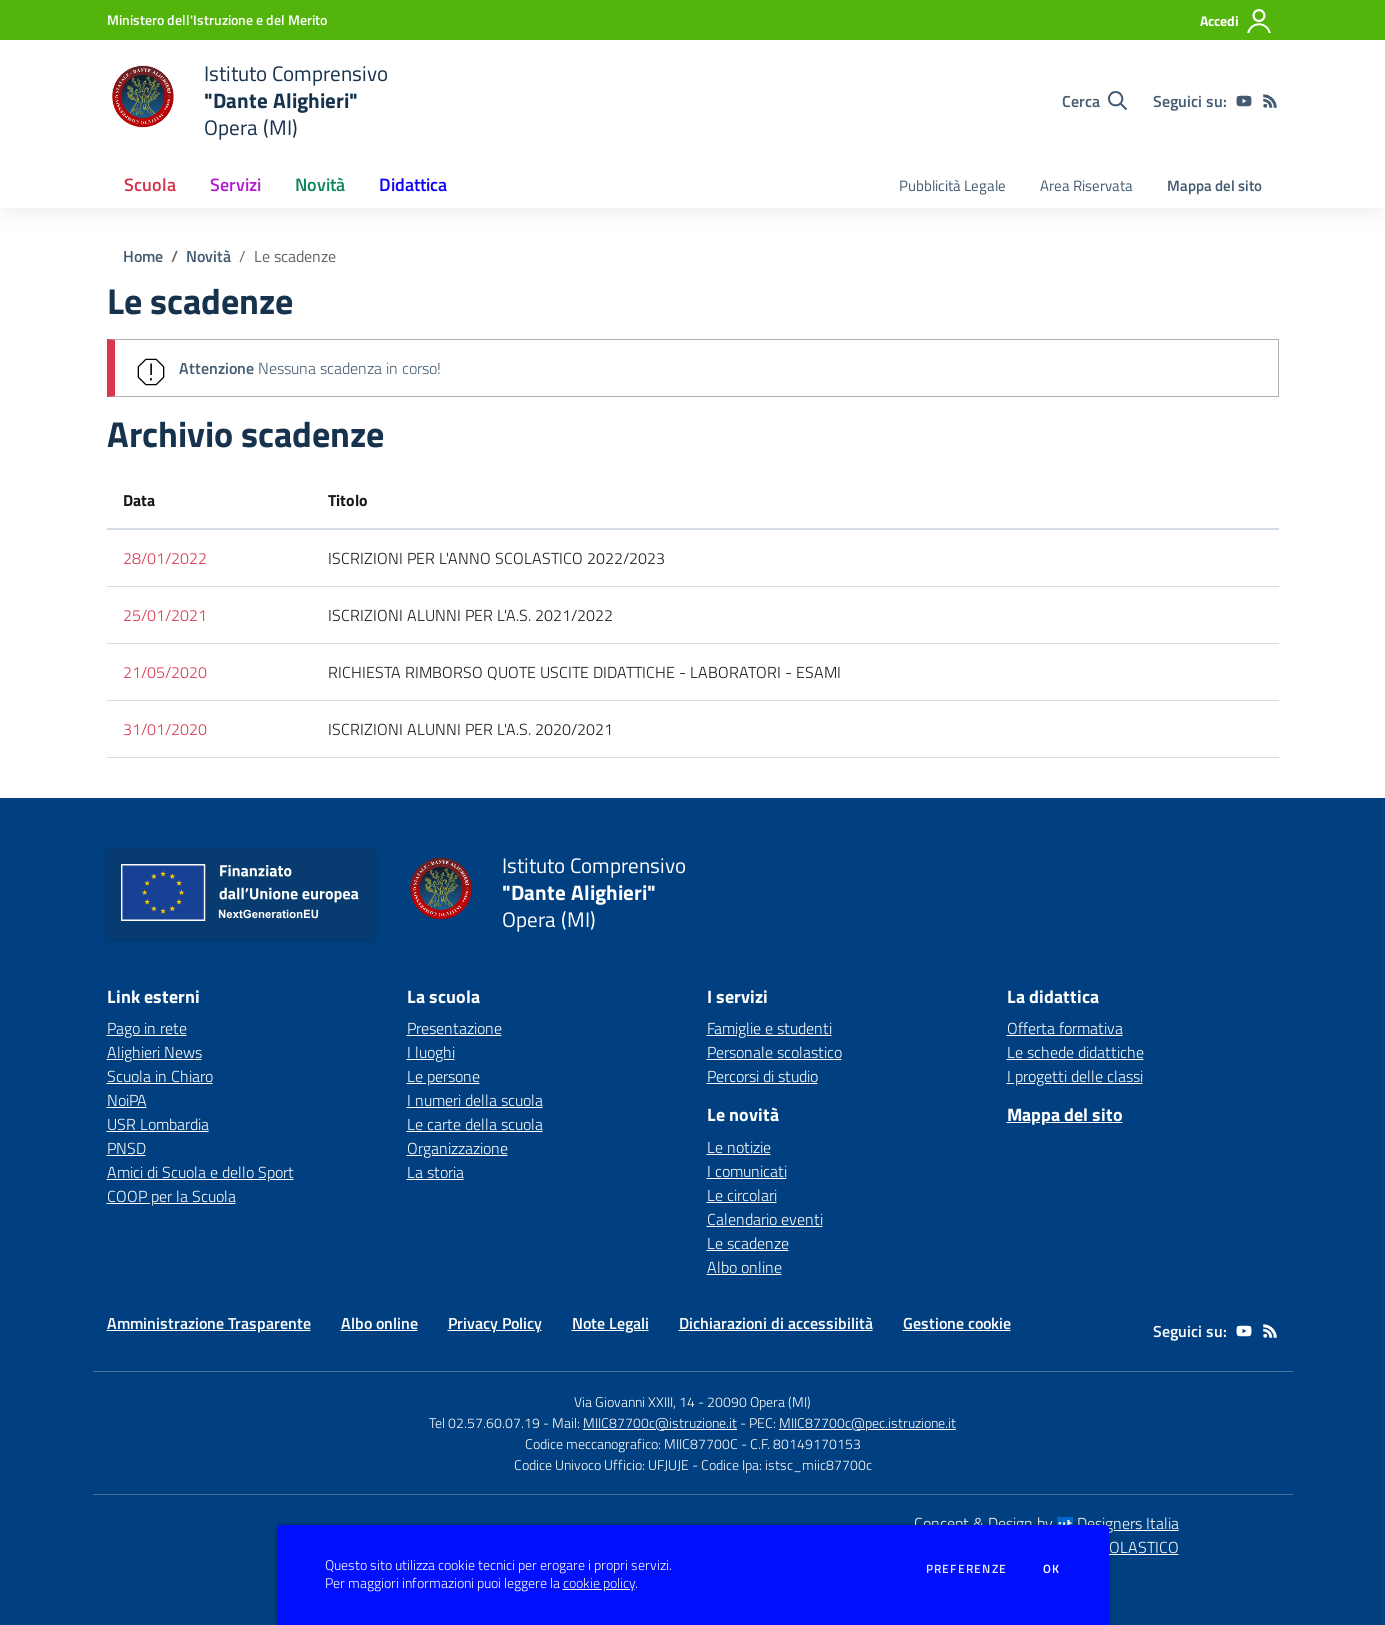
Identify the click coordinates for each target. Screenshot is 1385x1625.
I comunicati (747, 1171)
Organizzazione (457, 1148)
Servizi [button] (235, 184)
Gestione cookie (957, 1323)
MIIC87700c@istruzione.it (660, 1422)
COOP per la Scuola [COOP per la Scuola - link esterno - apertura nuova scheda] (171, 1196)
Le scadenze (295, 256)
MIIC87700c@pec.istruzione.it (867, 1422)
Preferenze (966, 1569)
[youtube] (1244, 101)
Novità (208, 256)
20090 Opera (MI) (759, 1401)
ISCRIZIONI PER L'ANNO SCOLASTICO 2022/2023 (496, 558)
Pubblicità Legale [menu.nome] (952, 185)
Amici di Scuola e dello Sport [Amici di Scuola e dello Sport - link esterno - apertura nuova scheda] (200, 1172)
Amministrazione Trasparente (209, 1323)
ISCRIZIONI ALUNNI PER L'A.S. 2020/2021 (470, 729)
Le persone (443, 1076)
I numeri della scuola (475, 1100)
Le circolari (742, 1195)
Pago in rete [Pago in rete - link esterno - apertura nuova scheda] (147, 1028)
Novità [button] (320, 184)
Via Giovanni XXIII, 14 (634, 1401)
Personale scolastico (774, 1052)
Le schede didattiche (1075, 1052)
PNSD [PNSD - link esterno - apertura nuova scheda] (126, 1148)
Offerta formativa (1065, 1028)
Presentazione (454, 1028)
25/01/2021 (165, 615)
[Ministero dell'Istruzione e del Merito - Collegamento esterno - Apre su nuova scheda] (217, 19)
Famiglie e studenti (769, 1028)
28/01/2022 (165, 558)
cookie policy (599, 1583)
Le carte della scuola (475, 1124)
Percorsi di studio (762, 1076)
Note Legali (610, 1323)
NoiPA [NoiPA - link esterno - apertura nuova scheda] (127, 1100)
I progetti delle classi (1075, 1076)
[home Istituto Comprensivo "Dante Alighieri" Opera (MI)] (247, 100)
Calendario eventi (765, 1219)
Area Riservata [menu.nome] (1086, 185)
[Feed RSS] (1270, 101)
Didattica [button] (413, 184)
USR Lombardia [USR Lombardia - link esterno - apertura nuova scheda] (158, 1124)
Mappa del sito (1214, 185)
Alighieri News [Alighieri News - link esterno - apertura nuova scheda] (154, 1052)
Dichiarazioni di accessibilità (776, 1323)
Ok (1052, 1569)
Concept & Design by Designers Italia (1046, 1523)
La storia (435, 1172)
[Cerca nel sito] (1094, 101)
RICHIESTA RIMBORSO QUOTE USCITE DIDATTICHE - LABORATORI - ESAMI (584, 672)
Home (143, 256)
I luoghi (431, 1052)
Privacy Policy (495, 1323)
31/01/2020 (165, 729)
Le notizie (739, 1147)
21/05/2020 (165, 672)
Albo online (744, 1267)
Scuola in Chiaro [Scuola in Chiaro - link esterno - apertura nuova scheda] (160, 1076)
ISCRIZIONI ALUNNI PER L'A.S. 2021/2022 (470, 615)
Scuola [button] (150, 184)
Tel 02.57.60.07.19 (484, 1422)
